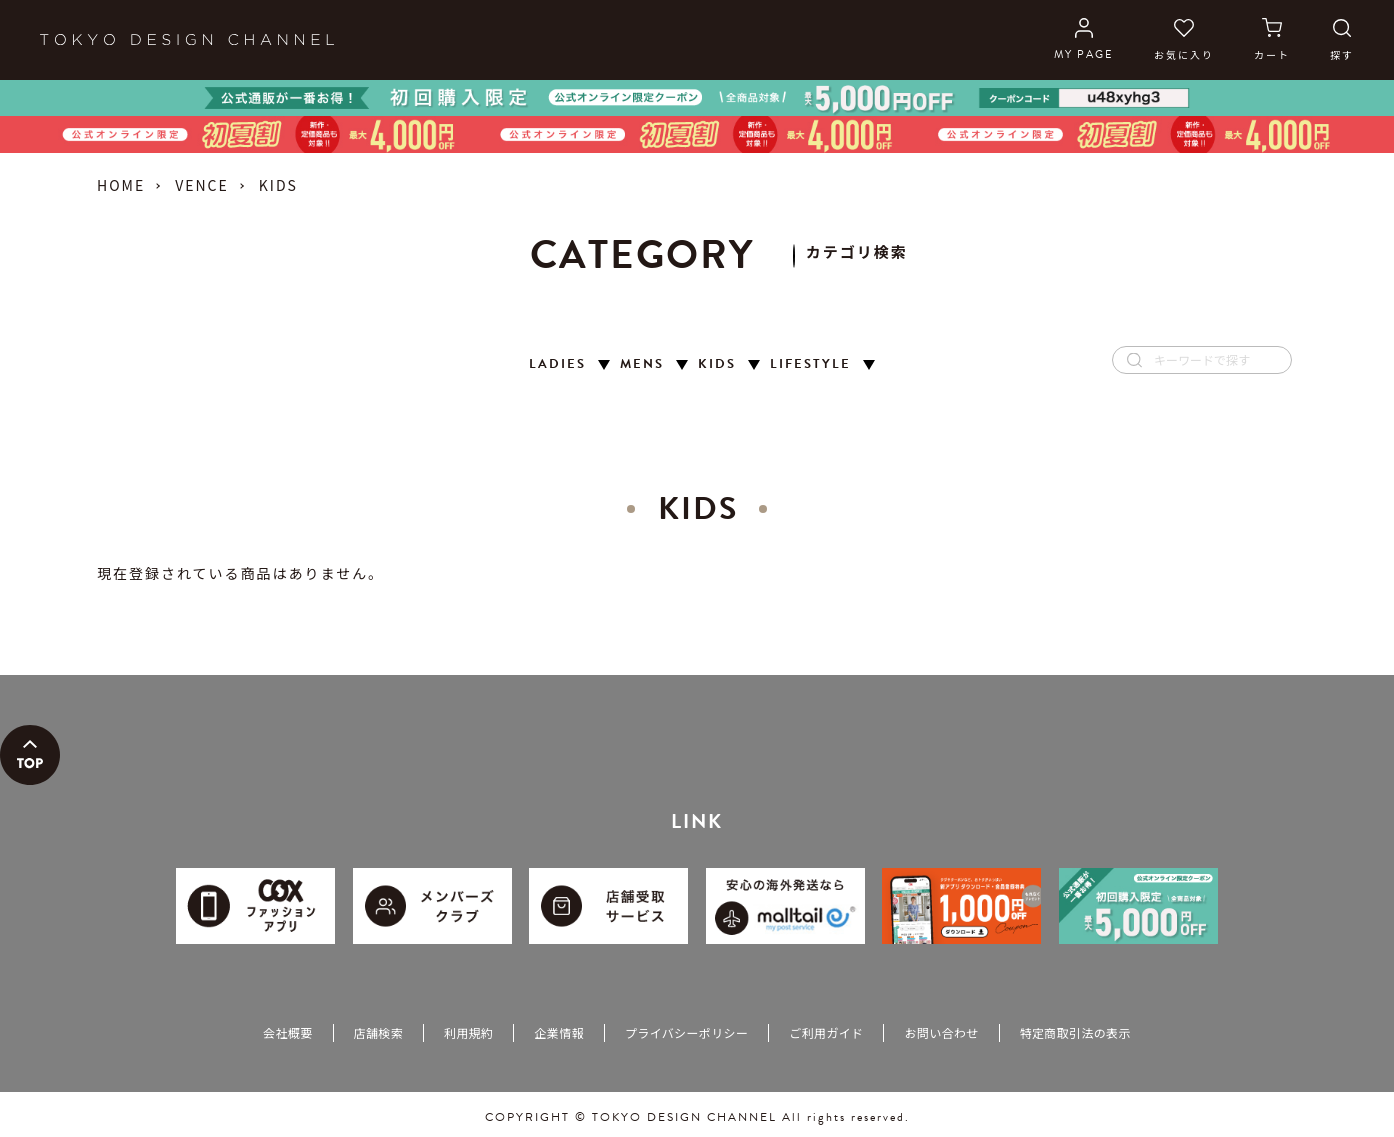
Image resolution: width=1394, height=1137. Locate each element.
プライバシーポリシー (686, 1032)
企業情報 (558, 1032)
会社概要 (287, 1032)
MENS (642, 364)
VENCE (202, 185)
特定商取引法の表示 (1075, 1032)
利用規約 (468, 1032)
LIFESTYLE (810, 364)
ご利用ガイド (826, 1032)
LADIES (557, 364)
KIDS (717, 364)
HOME (121, 185)
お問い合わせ (941, 1032)
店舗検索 (378, 1032)
